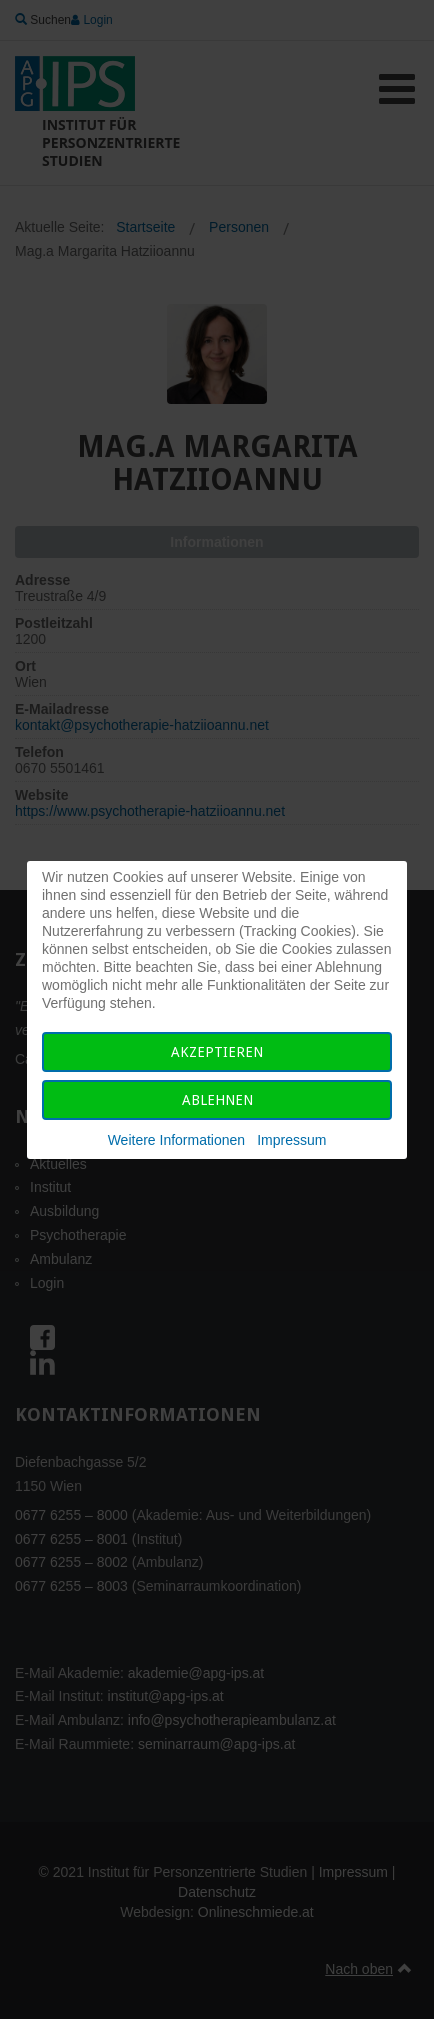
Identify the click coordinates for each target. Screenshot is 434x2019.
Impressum (291, 1140)
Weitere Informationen (176, 1140)
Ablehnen (217, 1100)
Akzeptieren (217, 1052)
